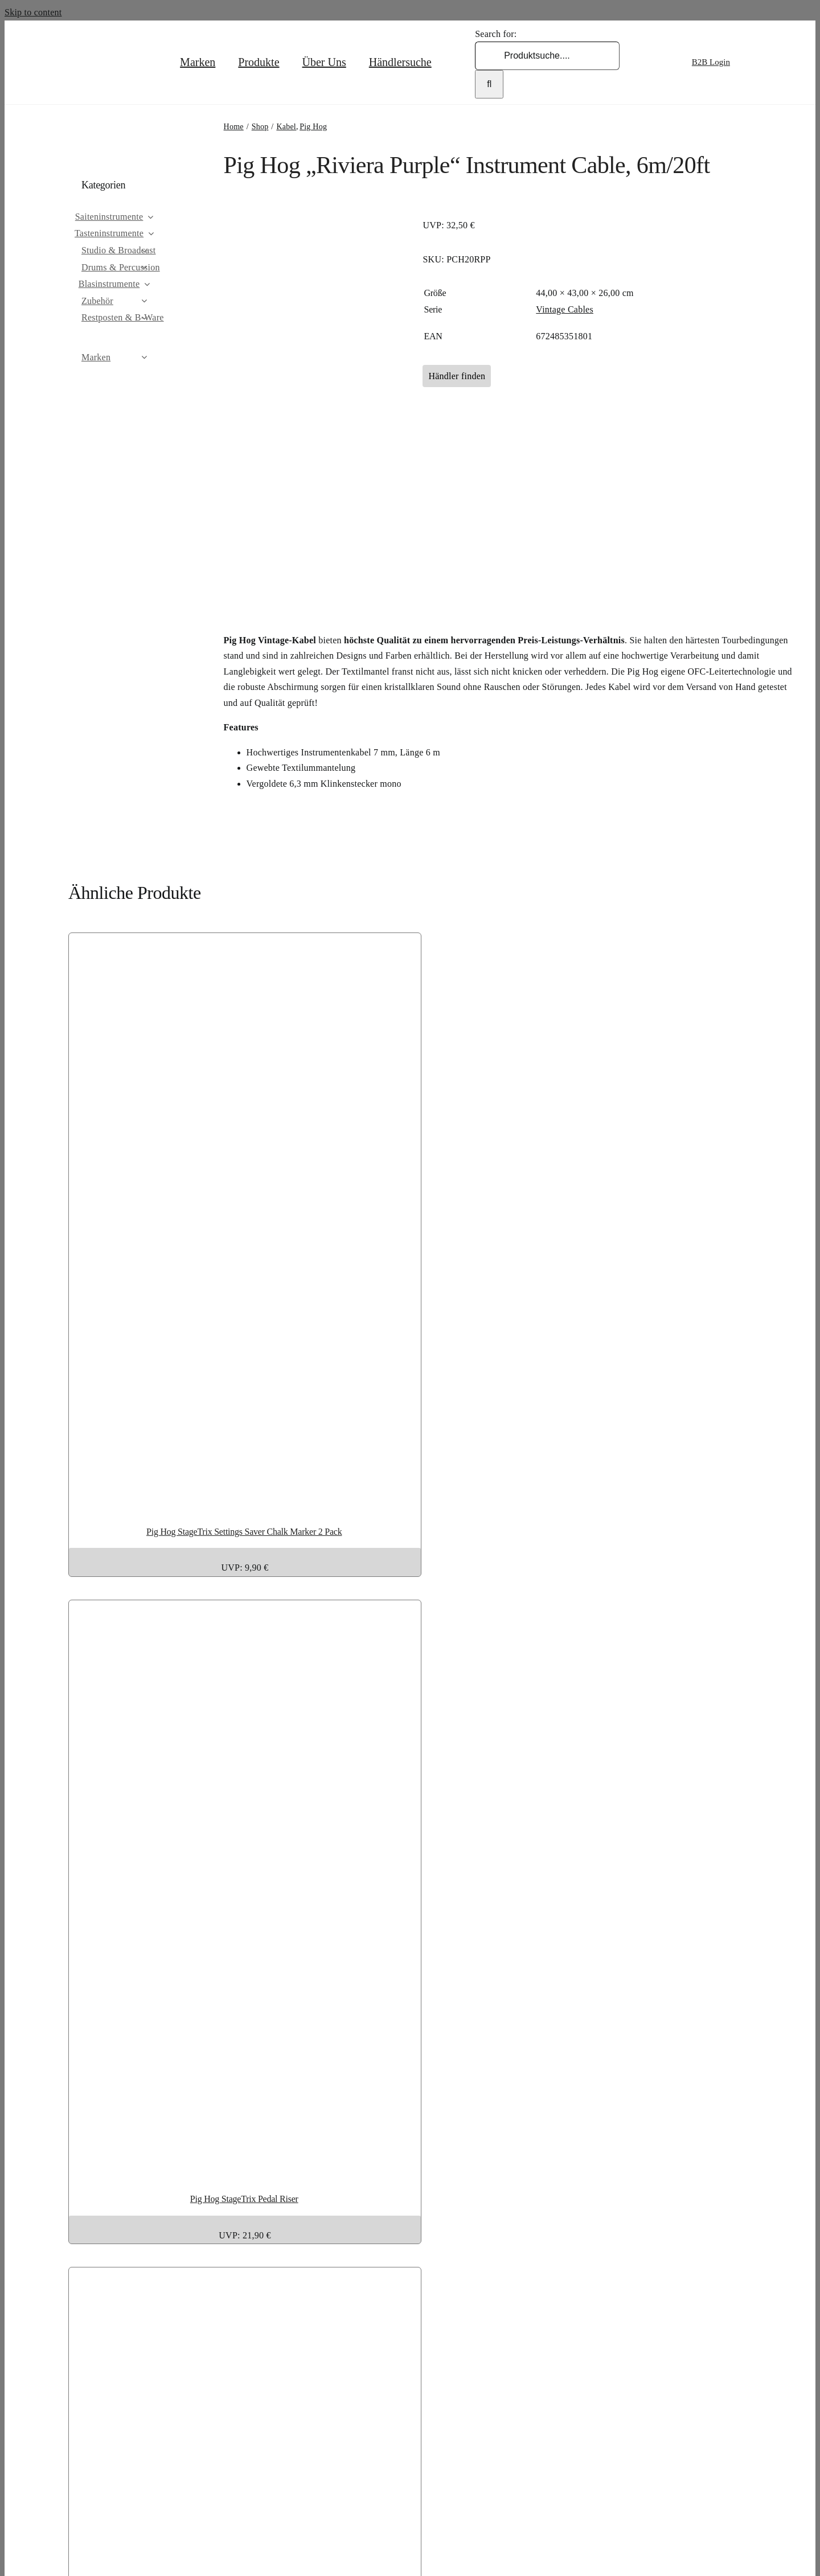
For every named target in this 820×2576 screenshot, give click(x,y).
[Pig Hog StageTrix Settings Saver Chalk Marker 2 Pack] (361, 1499)
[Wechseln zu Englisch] (759, 62)
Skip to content (33, 12)
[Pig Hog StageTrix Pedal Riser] (361, 2166)
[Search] (489, 84)
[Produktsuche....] (547, 56)
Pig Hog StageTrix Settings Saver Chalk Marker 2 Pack (244, 1531)
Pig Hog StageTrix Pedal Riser (244, 2199)
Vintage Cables (564, 309)
